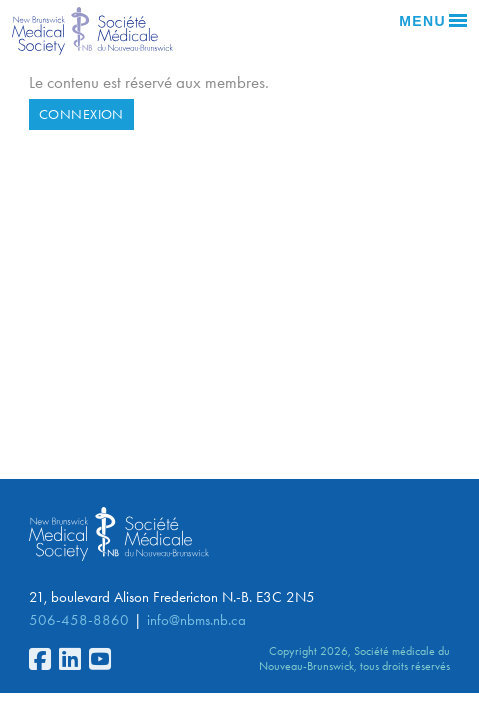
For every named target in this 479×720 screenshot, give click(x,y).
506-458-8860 (79, 620)
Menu (433, 21)
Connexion (81, 114)
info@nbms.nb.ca (196, 620)
